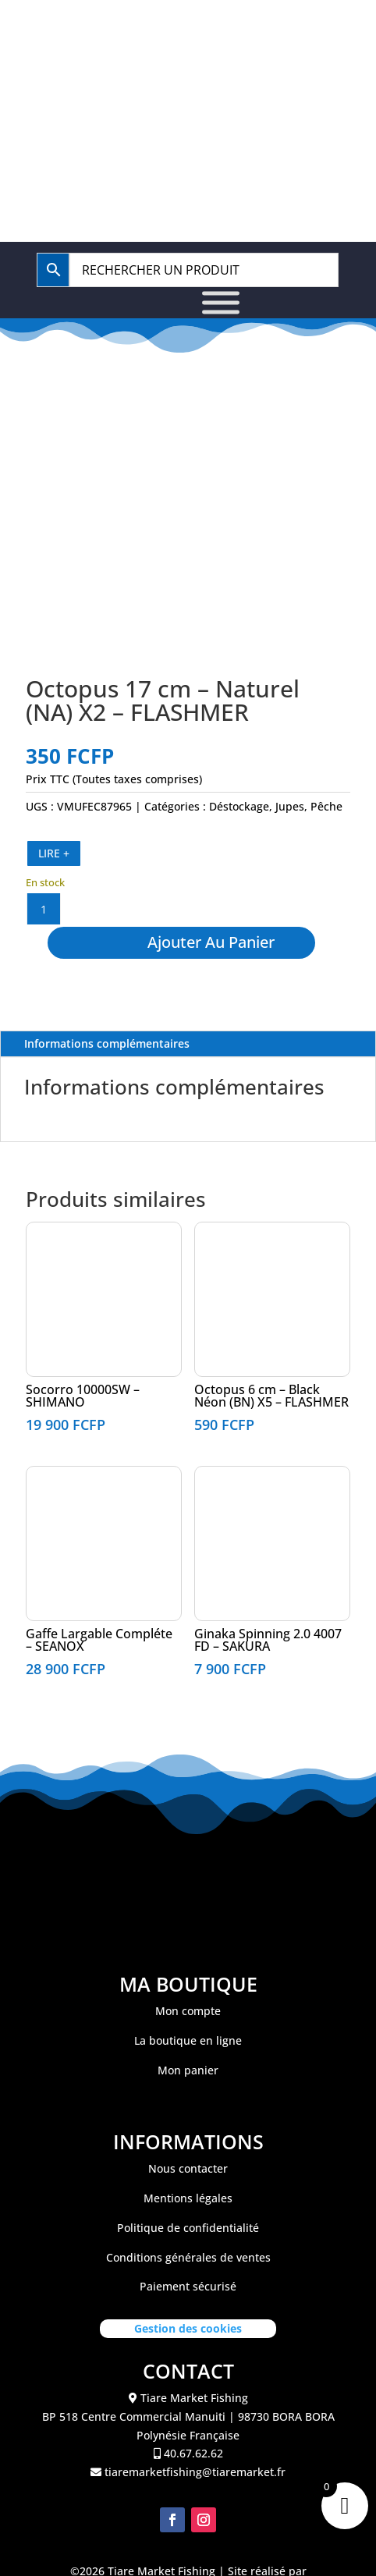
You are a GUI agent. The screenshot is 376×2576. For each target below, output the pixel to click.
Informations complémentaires (107, 1070)
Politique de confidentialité (188, 2254)
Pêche (326, 806)
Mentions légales (188, 2224)
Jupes (289, 806)
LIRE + (53, 853)
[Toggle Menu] (220, 302)
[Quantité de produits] (44, 908)
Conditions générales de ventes (188, 2283)
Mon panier (188, 2096)
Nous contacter (188, 2194)
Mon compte (188, 2037)
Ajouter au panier (239, 955)
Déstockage (239, 806)
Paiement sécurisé (188, 2312)
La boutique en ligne (188, 2067)
